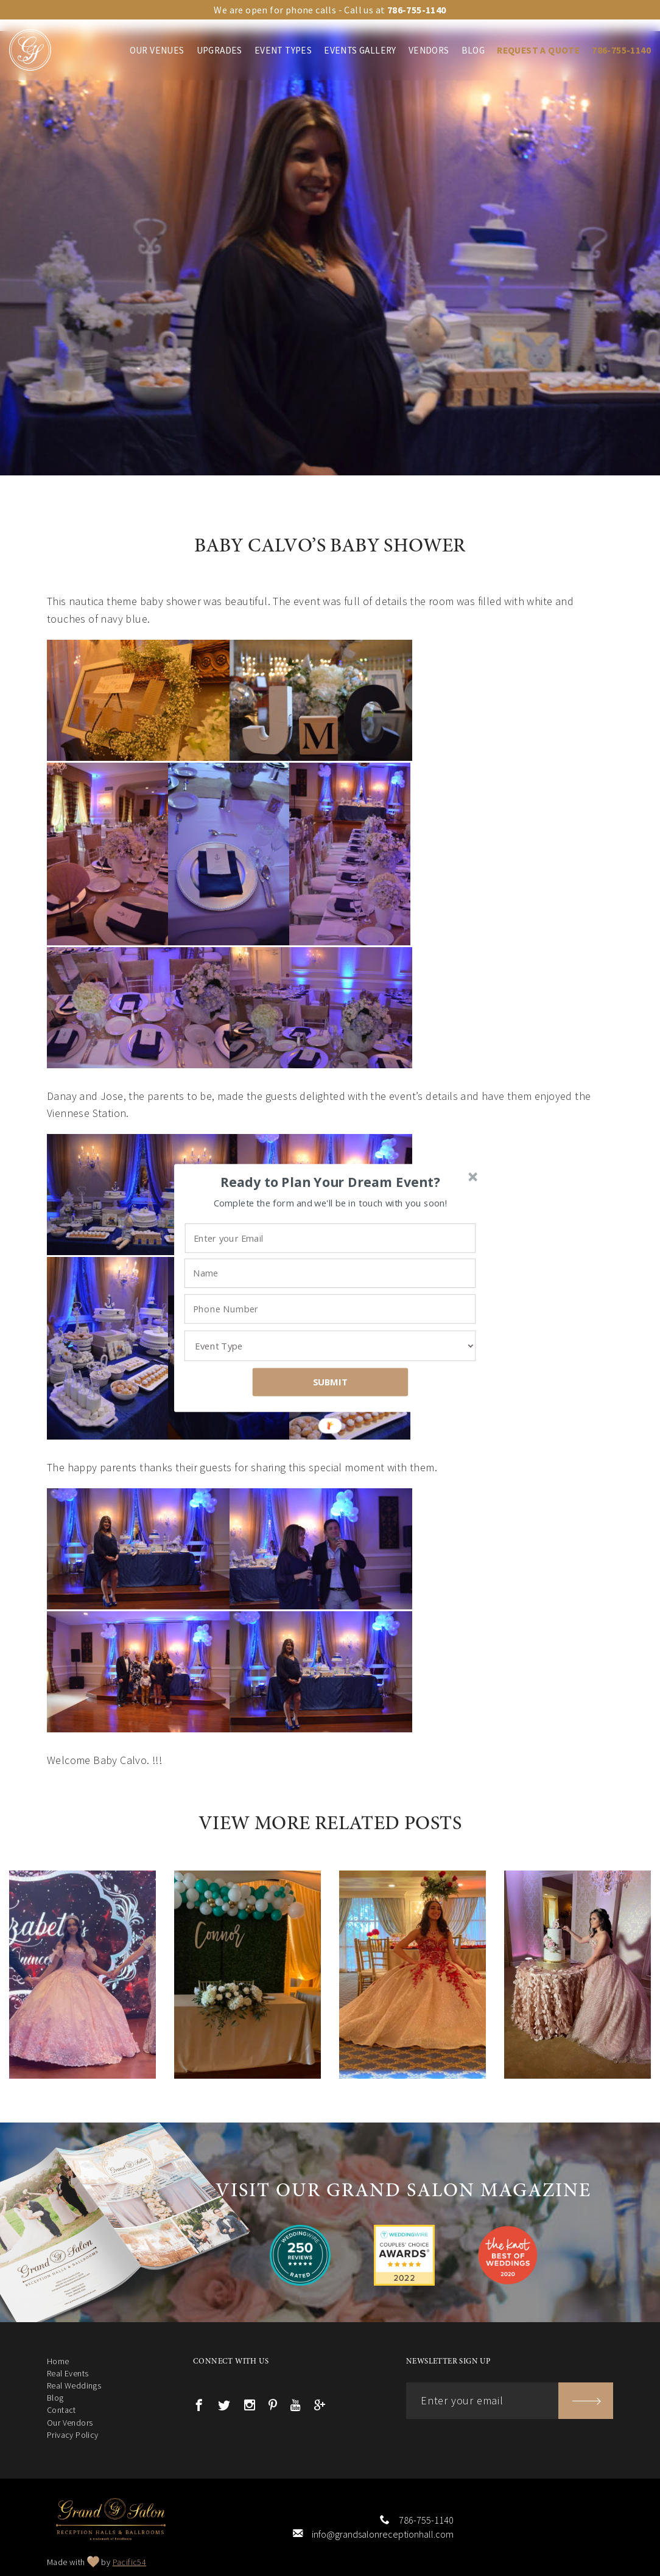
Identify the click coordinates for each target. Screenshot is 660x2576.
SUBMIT (330, 1382)
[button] (330, 1182)
